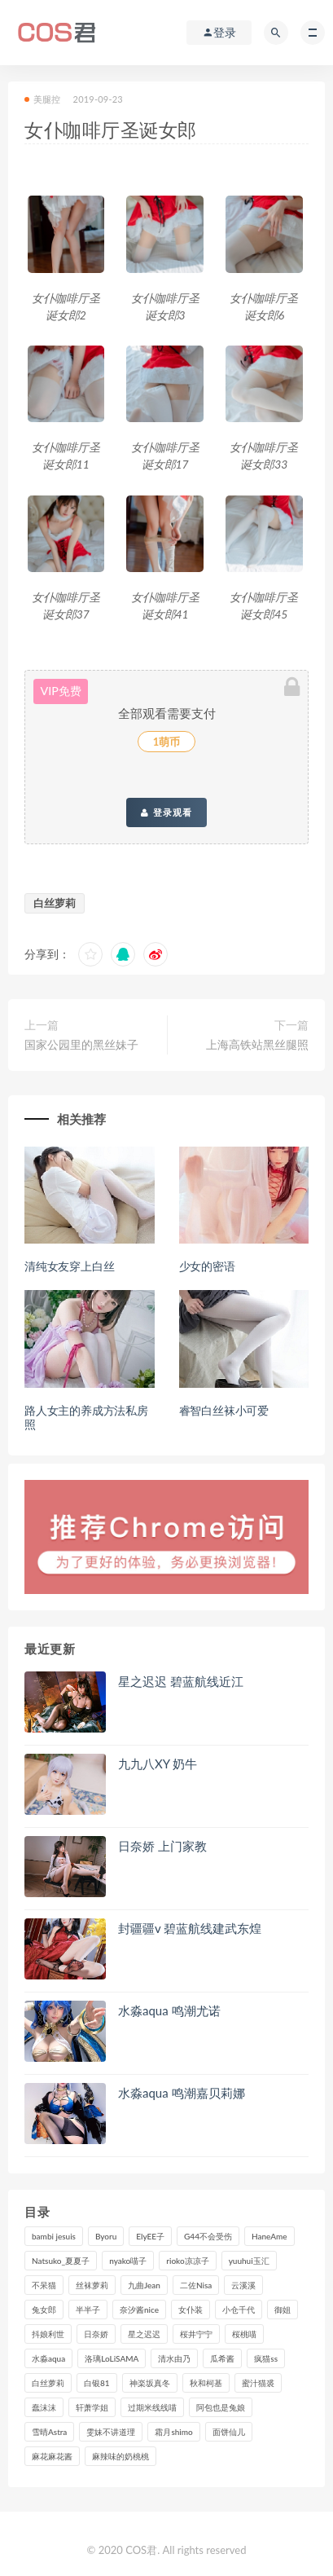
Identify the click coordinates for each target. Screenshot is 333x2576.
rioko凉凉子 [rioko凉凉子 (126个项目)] (187, 2261)
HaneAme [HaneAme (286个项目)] (269, 2236)
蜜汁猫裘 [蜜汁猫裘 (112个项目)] (258, 2383)
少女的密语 (207, 1266)
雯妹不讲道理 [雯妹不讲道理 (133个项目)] (110, 2432)
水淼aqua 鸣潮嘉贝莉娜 (181, 2092)
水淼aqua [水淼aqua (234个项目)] (48, 2358)
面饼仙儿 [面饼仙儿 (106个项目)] (229, 2432)
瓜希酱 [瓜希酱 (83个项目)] (222, 2358)
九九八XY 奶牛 (157, 1763)
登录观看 (166, 812)
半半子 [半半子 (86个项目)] (88, 2309)
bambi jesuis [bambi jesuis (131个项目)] (54, 2236)
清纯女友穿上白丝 (69, 1266)
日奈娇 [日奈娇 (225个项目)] (96, 2334)
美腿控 (42, 99)
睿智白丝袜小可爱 (224, 1410)
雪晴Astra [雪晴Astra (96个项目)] (49, 2432)
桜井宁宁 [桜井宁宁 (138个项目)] (196, 2334)
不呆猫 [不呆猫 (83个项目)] (44, 2285)
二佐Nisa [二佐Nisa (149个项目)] (196, 2285)
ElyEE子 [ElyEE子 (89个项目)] (150, 2236)
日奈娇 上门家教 (162, 1845)
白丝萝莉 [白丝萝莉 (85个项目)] (48, 2383)
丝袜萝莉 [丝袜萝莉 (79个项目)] (92, 2285)
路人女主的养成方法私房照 (86, 1417)
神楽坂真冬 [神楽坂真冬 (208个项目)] (149, 2383)
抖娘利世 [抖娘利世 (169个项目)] (48, 2334)
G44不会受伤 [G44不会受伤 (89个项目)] (208, 2236)
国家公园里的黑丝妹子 (81, 1044)
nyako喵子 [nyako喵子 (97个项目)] (128, 2261)
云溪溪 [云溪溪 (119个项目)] (243, 2285)
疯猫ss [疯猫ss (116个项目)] (266, 2358)
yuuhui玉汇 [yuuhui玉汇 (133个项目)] (249, 2261)
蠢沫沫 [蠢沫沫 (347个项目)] (44, 2407)
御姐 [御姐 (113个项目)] (282, 2309)
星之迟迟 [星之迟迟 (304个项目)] (144, 2334)
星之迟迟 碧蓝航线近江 (180, 1681)
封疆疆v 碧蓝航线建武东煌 (189, 1928)
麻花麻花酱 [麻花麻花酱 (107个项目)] (52, 2456)
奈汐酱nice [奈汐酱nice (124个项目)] (139, 2309)
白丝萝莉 (54, 902)
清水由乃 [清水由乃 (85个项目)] (174, 2358)
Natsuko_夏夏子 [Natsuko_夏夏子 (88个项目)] (61, 2261)
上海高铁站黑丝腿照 (257, 1044)
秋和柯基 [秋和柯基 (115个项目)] (206, 2383)
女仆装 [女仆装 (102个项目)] (190, 2309)
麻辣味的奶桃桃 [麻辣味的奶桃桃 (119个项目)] (120, 2456)
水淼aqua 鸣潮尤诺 (169, 2010)
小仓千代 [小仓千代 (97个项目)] (238, 2309)
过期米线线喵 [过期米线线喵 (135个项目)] (152, 2407)
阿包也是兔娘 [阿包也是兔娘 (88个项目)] (220, 2407)
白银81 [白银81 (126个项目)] (97, 2383)
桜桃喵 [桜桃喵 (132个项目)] (244, 2334)
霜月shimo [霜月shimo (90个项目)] (173, 2432)
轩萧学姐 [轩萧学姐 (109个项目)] (92, 2407)
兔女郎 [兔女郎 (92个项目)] (44, 2309)
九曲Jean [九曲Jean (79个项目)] (144, 2285)
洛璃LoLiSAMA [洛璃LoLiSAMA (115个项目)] (111, 2358)
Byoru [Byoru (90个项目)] (105, 2236)
